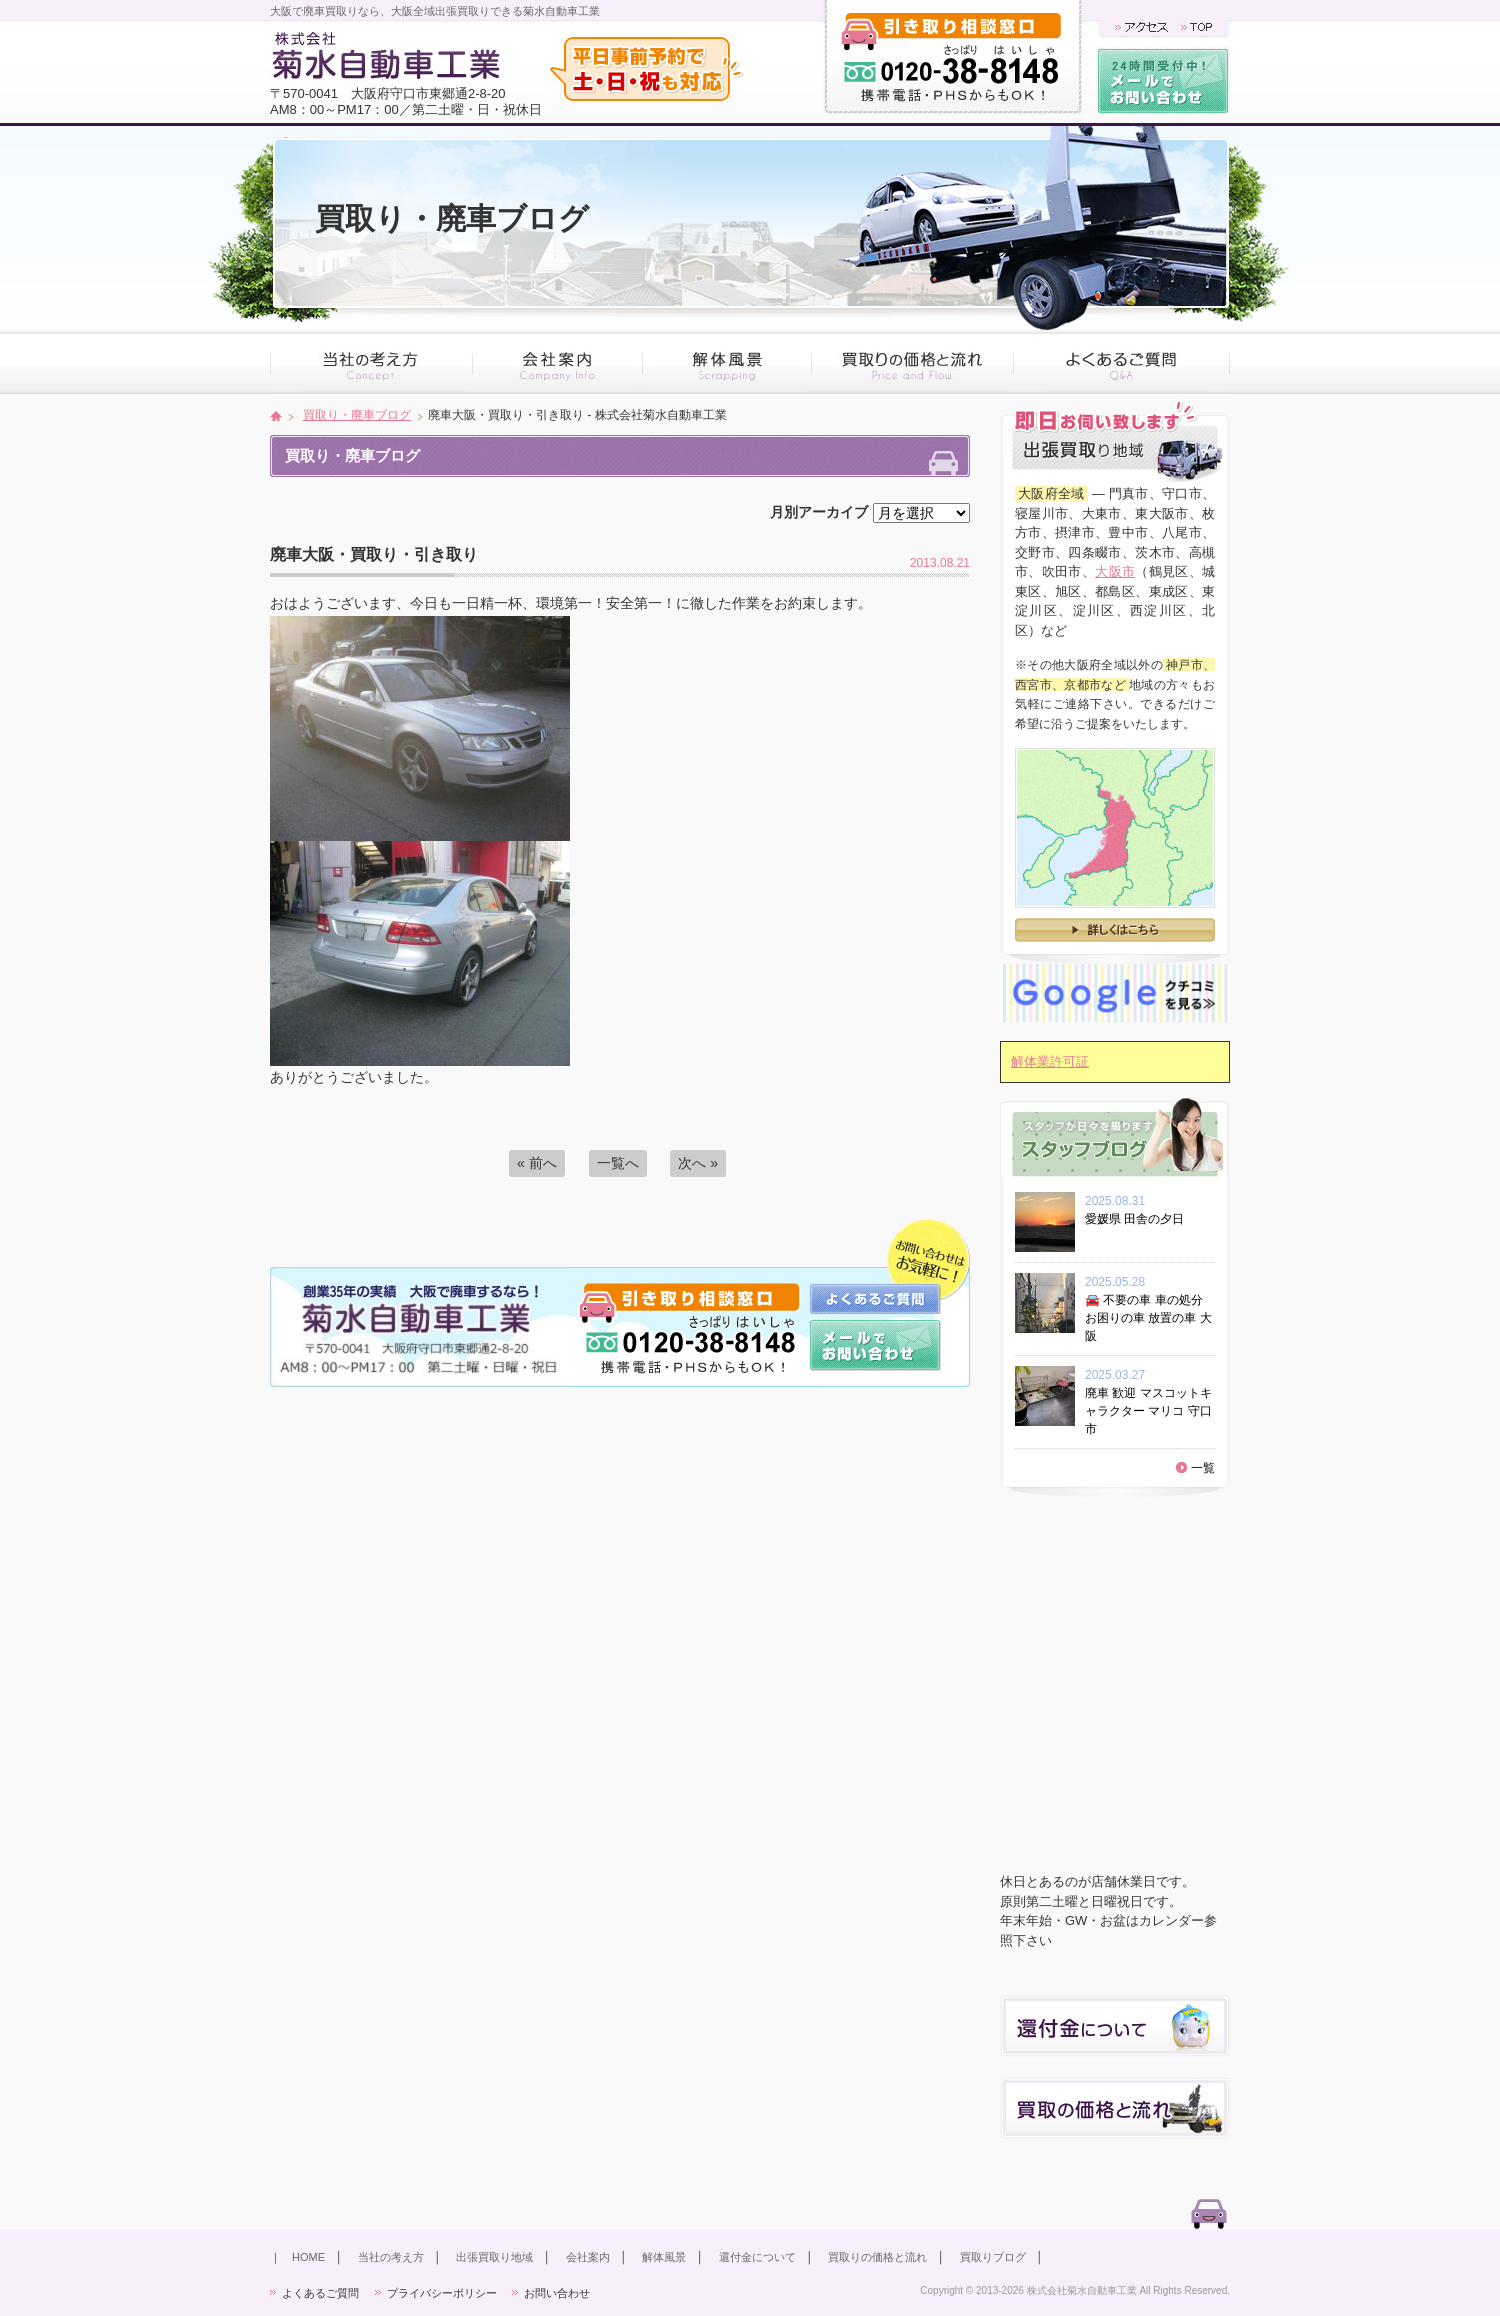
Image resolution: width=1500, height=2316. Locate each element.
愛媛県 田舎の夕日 (1140, 1219)
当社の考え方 (391, 2257)
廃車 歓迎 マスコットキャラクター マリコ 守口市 (1148, 1411)
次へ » (698, 1163)
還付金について (757, 2257)
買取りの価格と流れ (877, 2257)
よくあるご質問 (320, 2293)
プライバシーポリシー (442, 2293)
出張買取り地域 (494, 2257)
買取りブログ (993, 2257)
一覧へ (618, 1163)
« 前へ (537, 1163)
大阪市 (1115, 571)
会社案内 (588, 2257)
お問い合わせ (557, 2293)
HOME (308, 2257)
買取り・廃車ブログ (357, 415)
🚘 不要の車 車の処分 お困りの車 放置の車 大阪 (1148, 1318)
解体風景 (664, 2257)
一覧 (1203, 1468)
